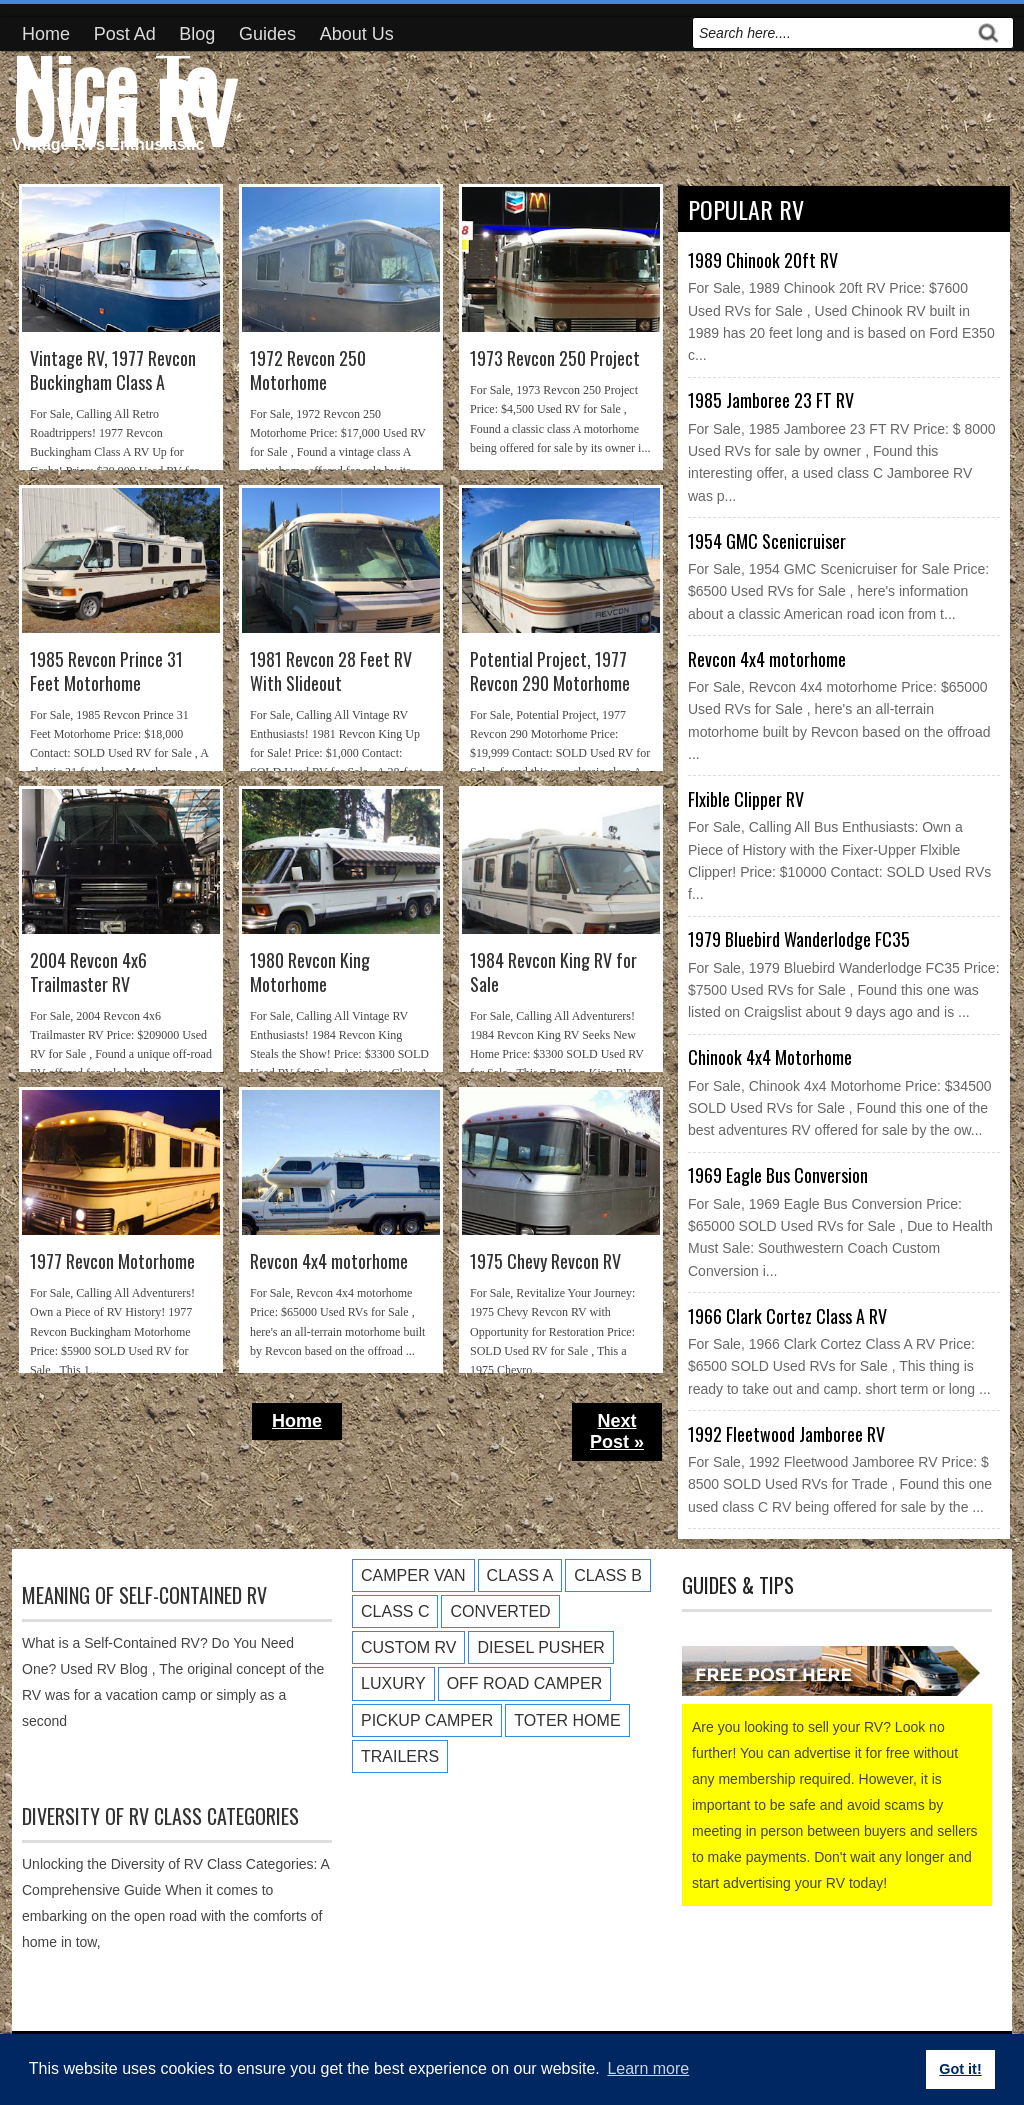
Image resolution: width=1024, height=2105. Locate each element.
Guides (267, 34)
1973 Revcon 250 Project (555, 358)
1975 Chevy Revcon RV (545, 1261)
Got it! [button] (960, 2069)
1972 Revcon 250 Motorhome (308, 370)
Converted (500, 1611)
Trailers (400, 1756)
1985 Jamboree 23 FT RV (771, 400)
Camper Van (413, 1575)
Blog (197, 34)
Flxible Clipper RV (746, 799)
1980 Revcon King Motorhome (310, 972)
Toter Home (567, 1720)
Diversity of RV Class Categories (160, 1816)
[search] (831, 33)
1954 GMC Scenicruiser (767, 541)
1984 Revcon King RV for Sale (553, 972)
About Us (357, 34)
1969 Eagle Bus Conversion (778, 1175)
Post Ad (125, 34)
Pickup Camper (427, 1720)
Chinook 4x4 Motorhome (770, 1057)
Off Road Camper (525, 1683)
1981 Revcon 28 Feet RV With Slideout (331, 671)
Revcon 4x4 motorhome (329, 1261)
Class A (520, 1575)
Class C (395, 1611)
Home (46, 34)
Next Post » (617, 1431)
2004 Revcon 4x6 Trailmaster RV (88, 972)
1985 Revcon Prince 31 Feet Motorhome (106, 671)
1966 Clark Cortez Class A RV (787, 1316)
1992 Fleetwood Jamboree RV (786, 1434)
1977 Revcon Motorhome (112, 1261)
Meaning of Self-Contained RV (144, 1595)
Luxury (393, 1683)
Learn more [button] (648, 2068)
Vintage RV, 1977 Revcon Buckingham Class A (113, 370)
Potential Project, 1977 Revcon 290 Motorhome (550, 671)
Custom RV (408, 1647)
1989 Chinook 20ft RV (763, 260)
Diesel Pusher (540, 1647)
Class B (608, 1575)
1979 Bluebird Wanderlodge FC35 (799, 939)
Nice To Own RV (124, 96)
